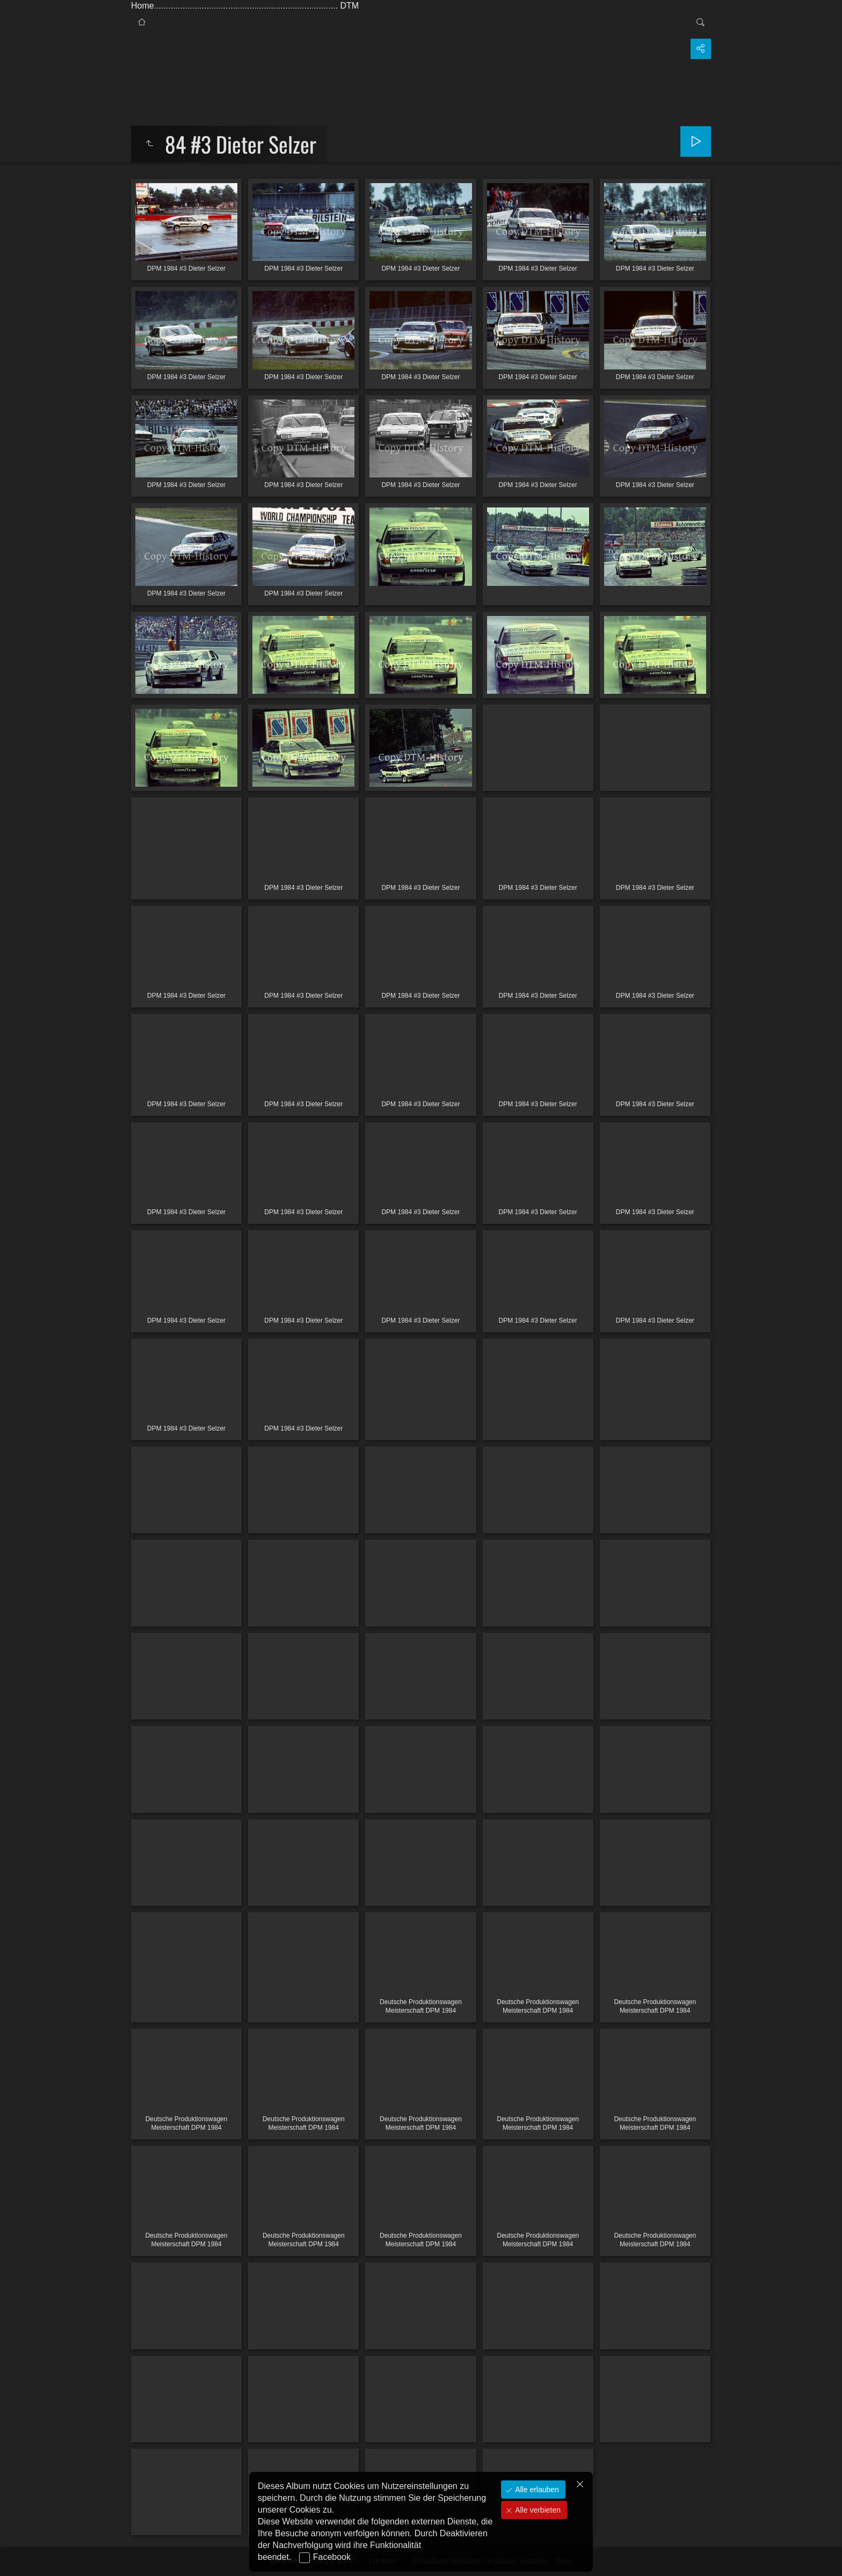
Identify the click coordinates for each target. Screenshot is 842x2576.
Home (142, 5)
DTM (349, 5)
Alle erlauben (536, 2489)
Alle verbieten (537, 2510)
